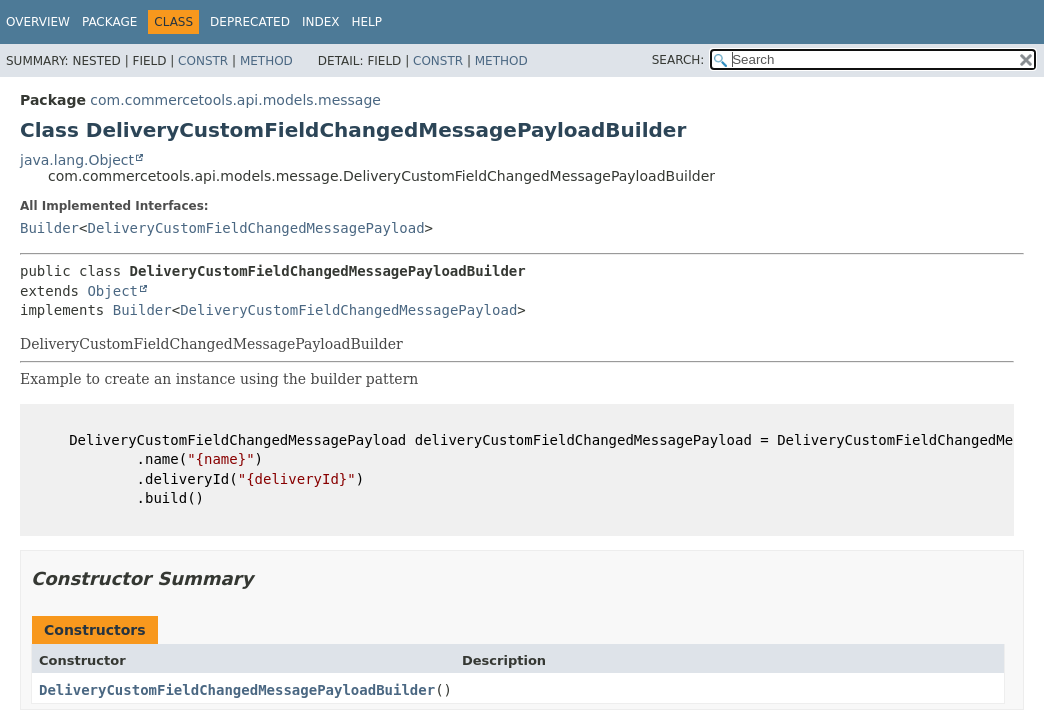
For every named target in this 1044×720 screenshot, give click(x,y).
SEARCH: (678, 60)
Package (109, 22)
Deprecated (250, 22)
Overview (38, 22)
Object (112, 291)
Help (366, 22)
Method (266, 61)
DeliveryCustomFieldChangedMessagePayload (255, 228)
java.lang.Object (77, 160)
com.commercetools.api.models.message (235, 100)
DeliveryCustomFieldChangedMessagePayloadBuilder (237, 690)
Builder (49, 228)
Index (321, 22)
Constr (203, 61)
